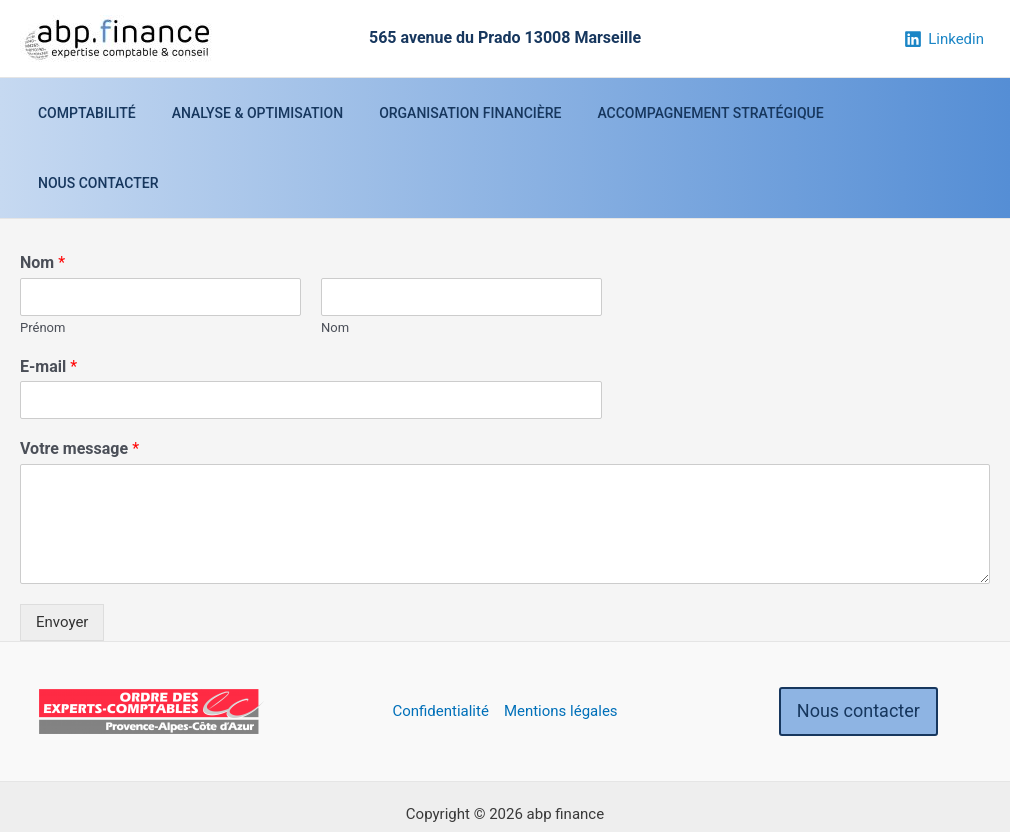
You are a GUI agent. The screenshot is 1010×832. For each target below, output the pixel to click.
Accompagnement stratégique (698, 113)
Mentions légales (561, 641)
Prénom (42, 257)
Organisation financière (466, 113)
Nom (42, 192)
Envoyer (62, 552)
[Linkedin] (944, 39)
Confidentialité (440, 641)
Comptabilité (99, 113)
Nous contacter (900, 113)
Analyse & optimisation (261, 113)
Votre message (79, 378)
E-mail (48, 296)
